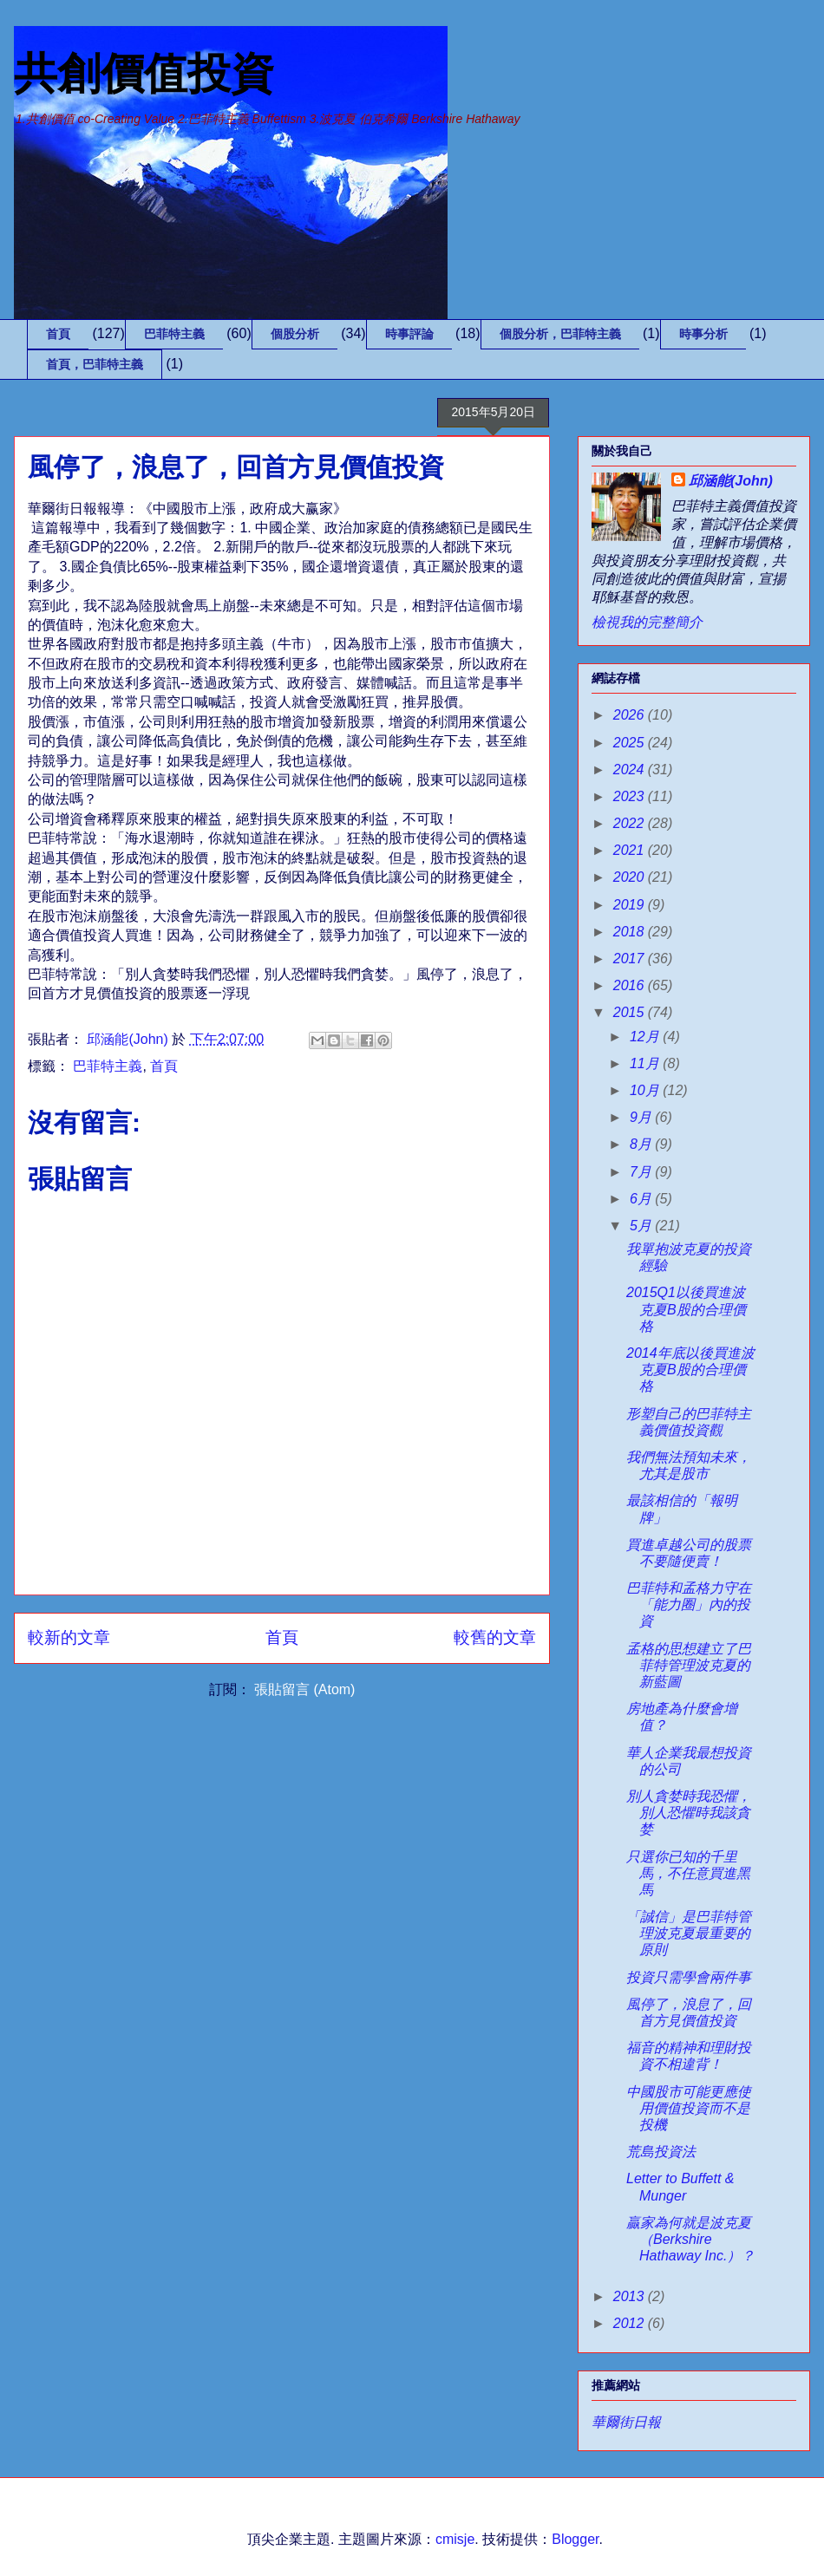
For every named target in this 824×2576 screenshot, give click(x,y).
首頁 (58, 334)
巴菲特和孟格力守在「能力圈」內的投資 (688, 1604)
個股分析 (295, 334)
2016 (630, 985)
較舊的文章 (495, 1637)
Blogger (575, 2539)
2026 (630, 715)
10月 (646, 1090)
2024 (630, 769)
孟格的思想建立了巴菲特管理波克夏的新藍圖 (688, 1665)
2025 (630, 742)
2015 (630, 1012)
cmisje (454, 2539)
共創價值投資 (144, 73)
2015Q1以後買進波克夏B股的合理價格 (686, 1309)
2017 (630, 958)
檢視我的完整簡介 (647, 622)
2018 (630, 931)
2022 (630, 823)
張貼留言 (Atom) (304, 1689)
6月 (642, 1198)
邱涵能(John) (731, 480)
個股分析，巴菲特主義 (560, 334)
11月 (646, 1063)
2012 (630, 2323)
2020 (630, 877)
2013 (630, 2296)
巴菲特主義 (174, 334)
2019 (630, 904)
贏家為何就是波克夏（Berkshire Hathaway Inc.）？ (690, 2239)
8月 (642, 1144)
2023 (630, 796)
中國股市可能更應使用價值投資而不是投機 (688, 2108)
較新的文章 (69, 1637)
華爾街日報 (626, 2422)
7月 (642, 1171)
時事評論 (409, 334)
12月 (646, 1036)
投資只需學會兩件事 (688, 1977)
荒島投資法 (661, 2151)
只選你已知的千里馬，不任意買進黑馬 (688, 1873)
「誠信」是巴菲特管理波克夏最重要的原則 (688, 1933)
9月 (642, 1117)
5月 (642, 1225)
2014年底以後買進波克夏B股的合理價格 (690, 1369)
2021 (630, 850)
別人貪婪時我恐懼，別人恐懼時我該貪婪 (688, 1812)
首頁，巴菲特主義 (94, 364)
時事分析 (703, 334)
